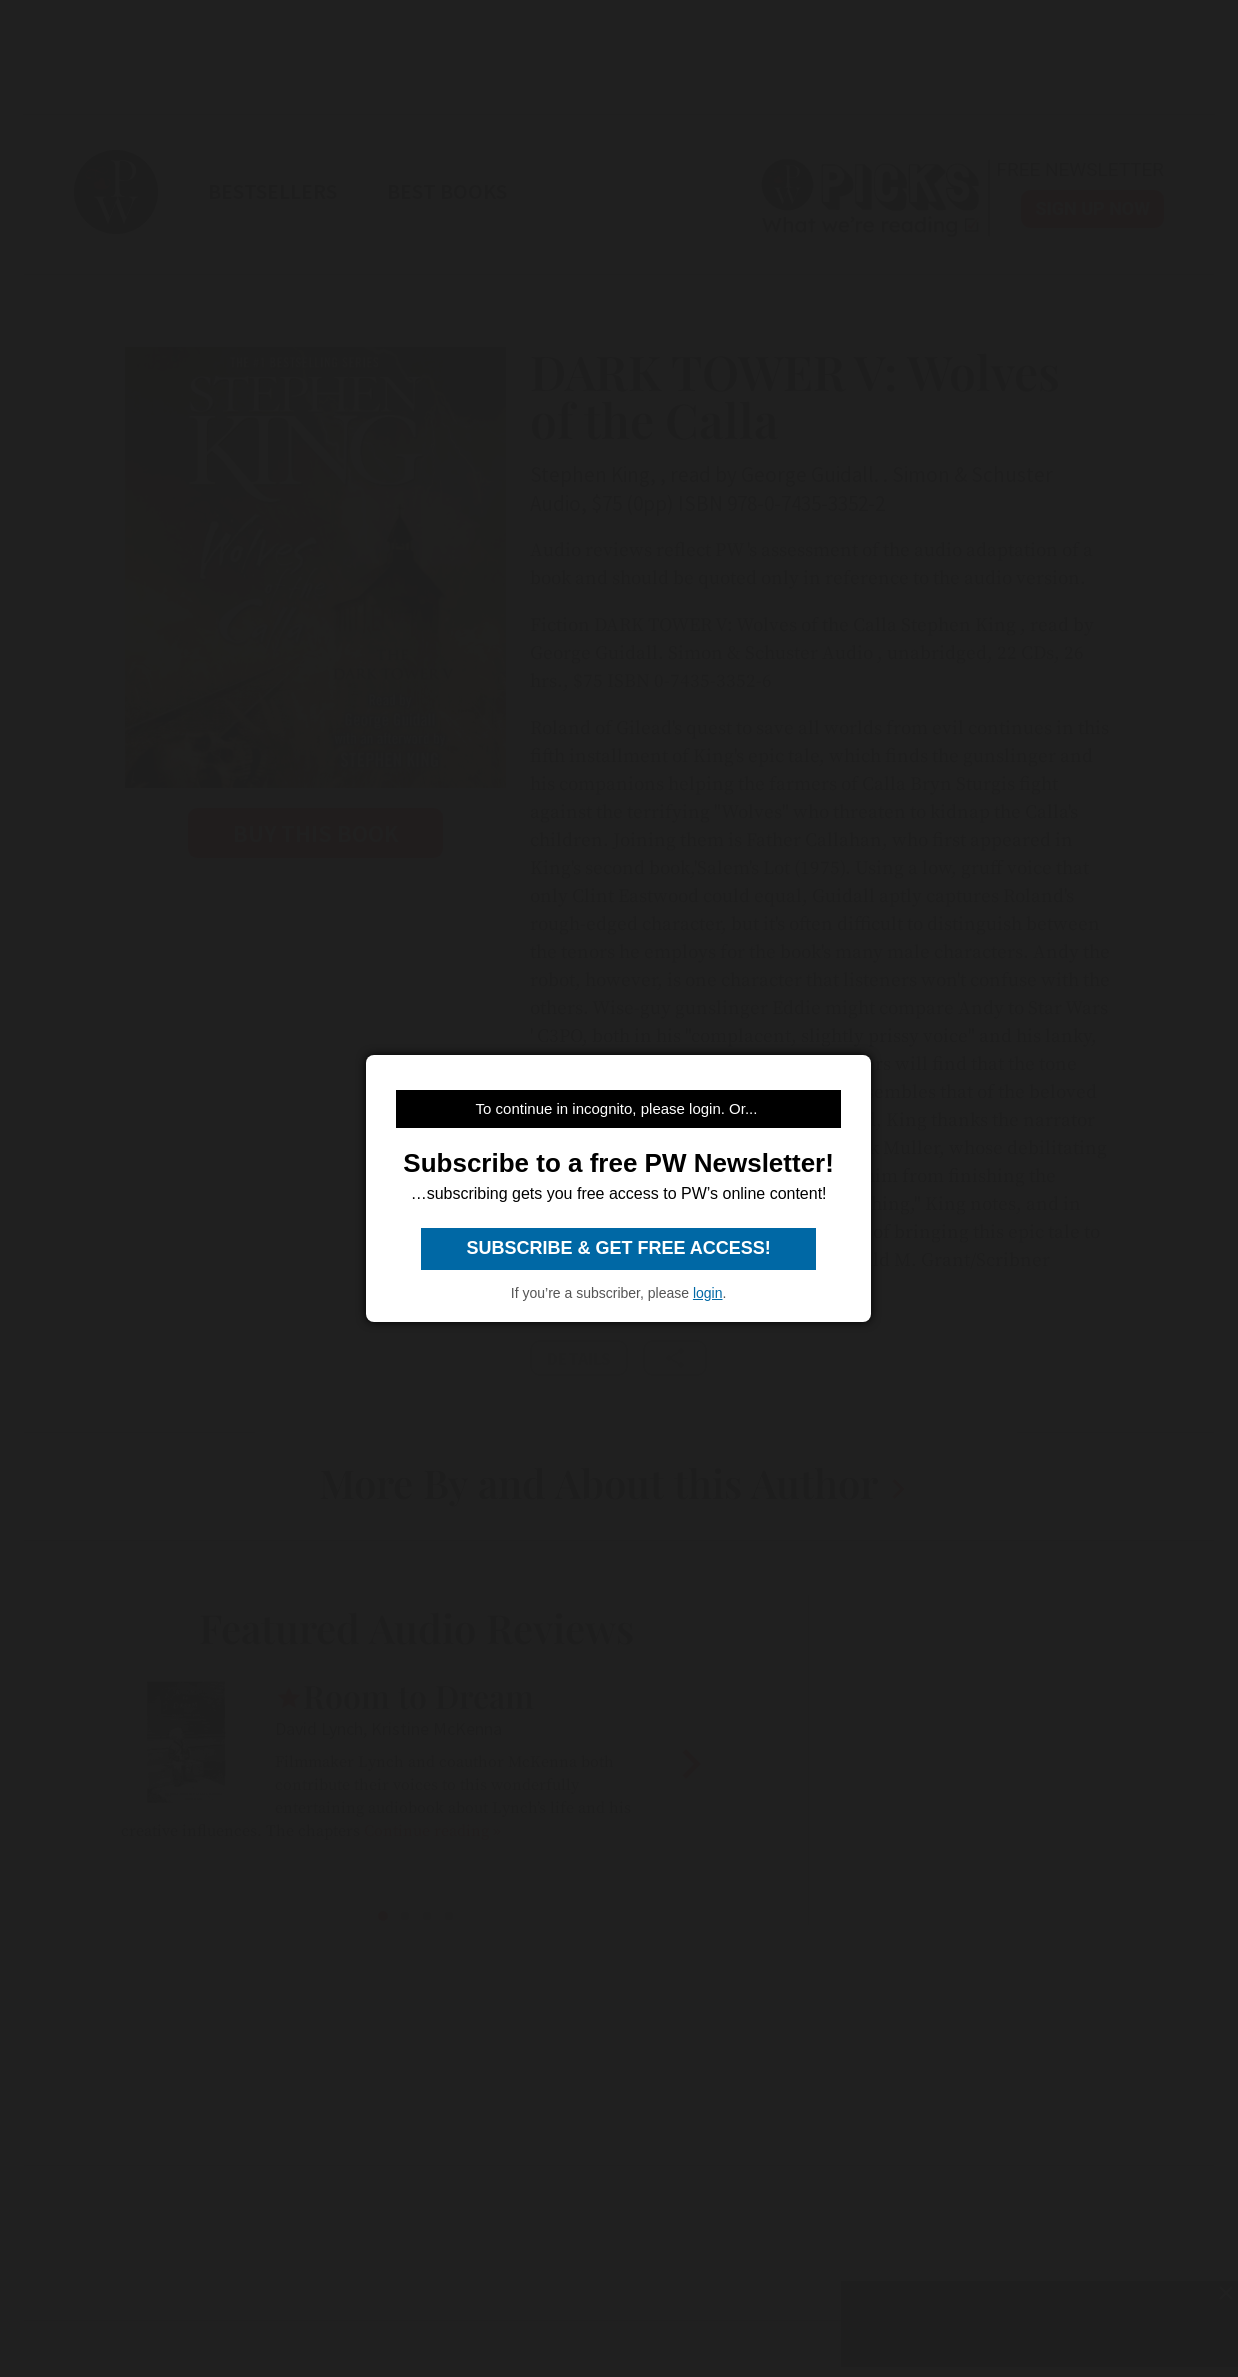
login (708, 1293)
